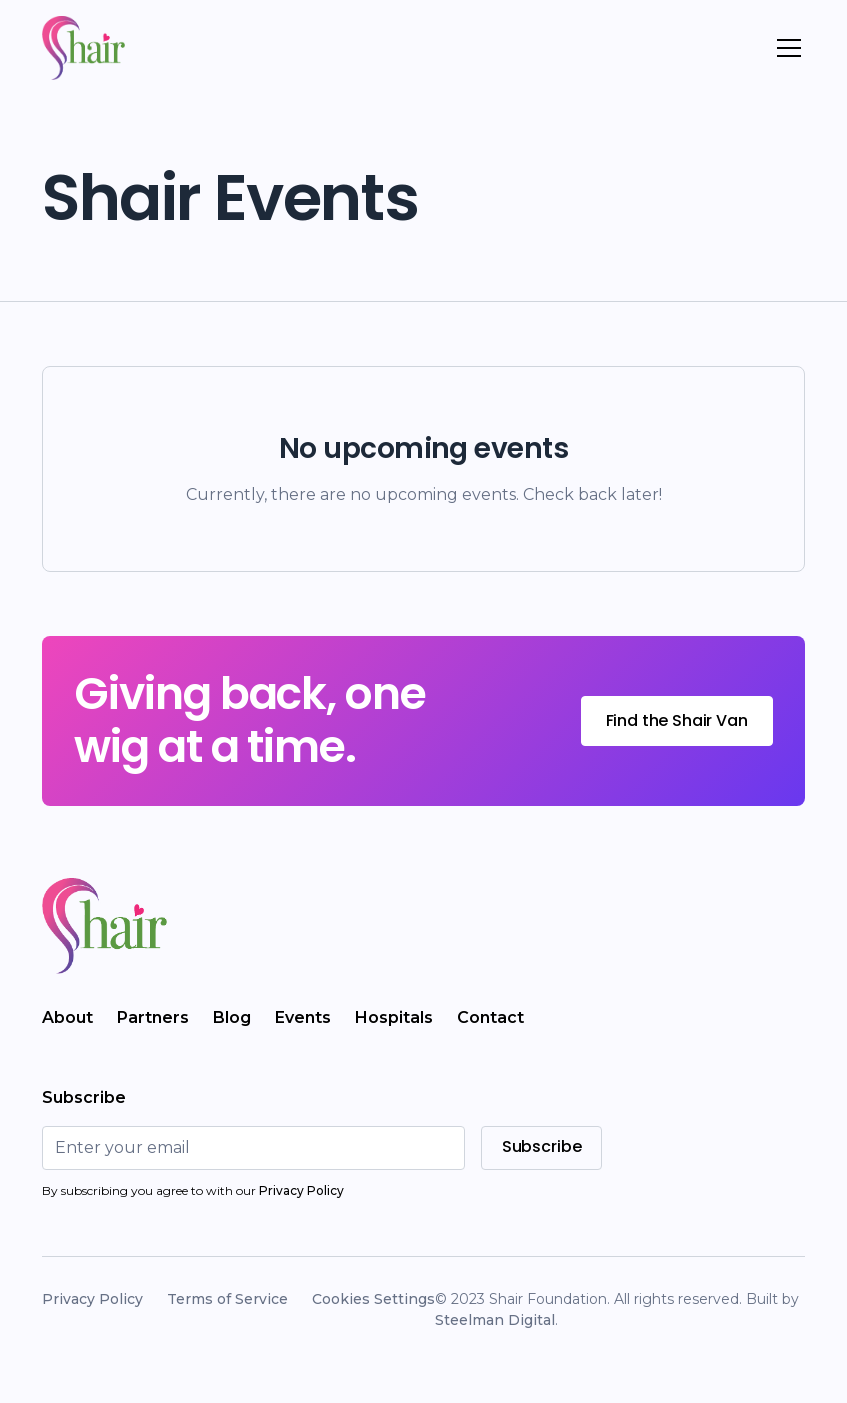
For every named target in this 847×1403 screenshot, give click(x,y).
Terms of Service (227, 1299)
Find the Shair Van (677, 720)
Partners (153, 1017)
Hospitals (394, 1017)
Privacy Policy (92, 1299)
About (67, 1017)
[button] (785, 48)
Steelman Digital (495, 1320)
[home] (83, 48)
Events (303, 1017)
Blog (232, 1017)
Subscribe (542, 1146)
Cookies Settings (373, 1299)
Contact (490, 1017)
